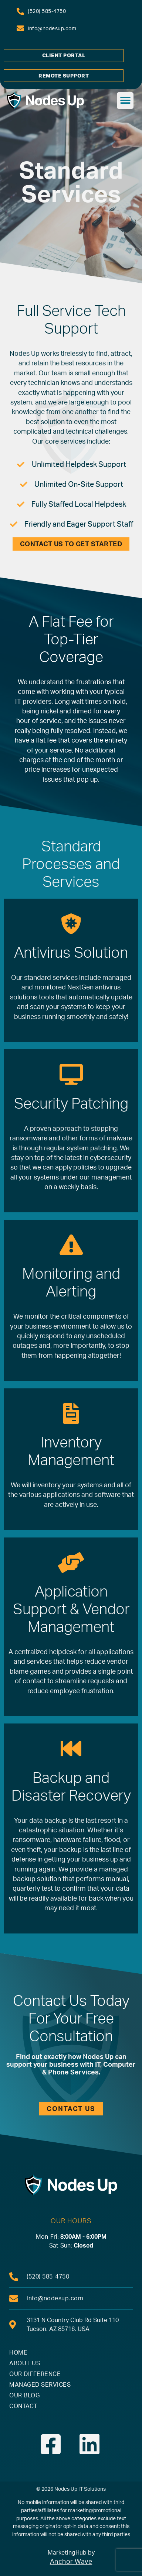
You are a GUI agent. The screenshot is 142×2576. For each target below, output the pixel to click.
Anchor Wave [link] (71, 2562)
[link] (41, 11)
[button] (125, 100)
